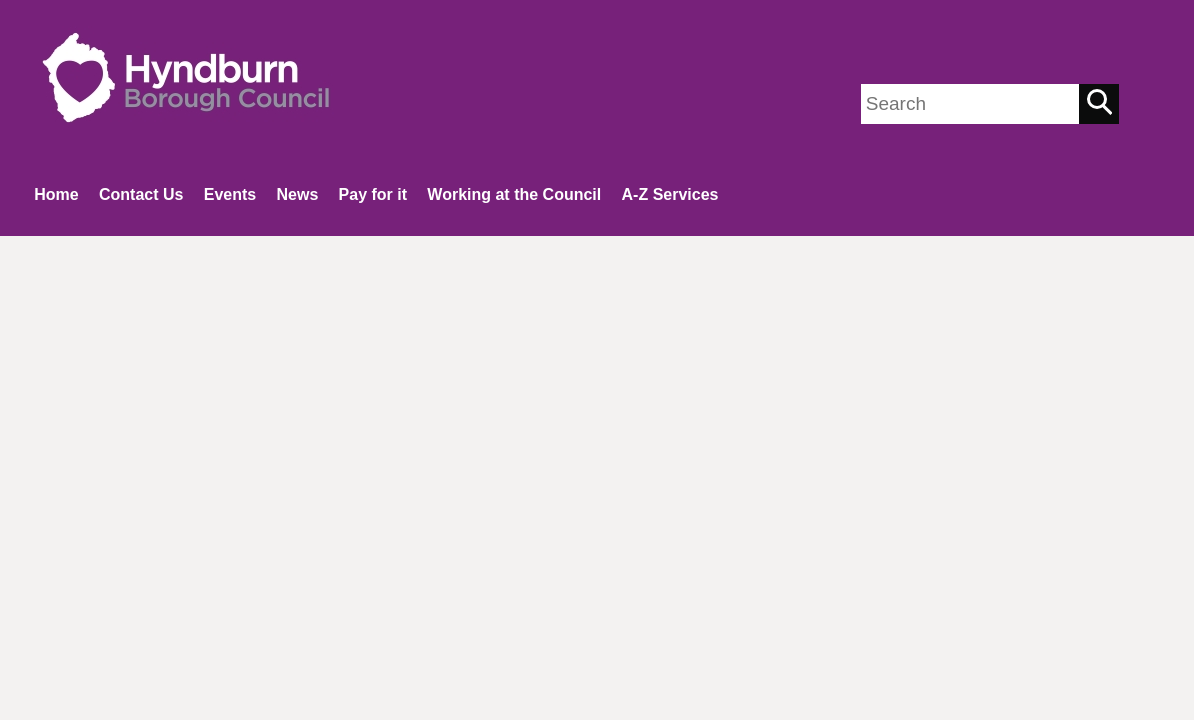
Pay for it (373, 194)
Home (56, 194)
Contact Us (141, 194)
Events (230, 194)
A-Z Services (670, 194)
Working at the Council (514, 194)
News (297, 194)
